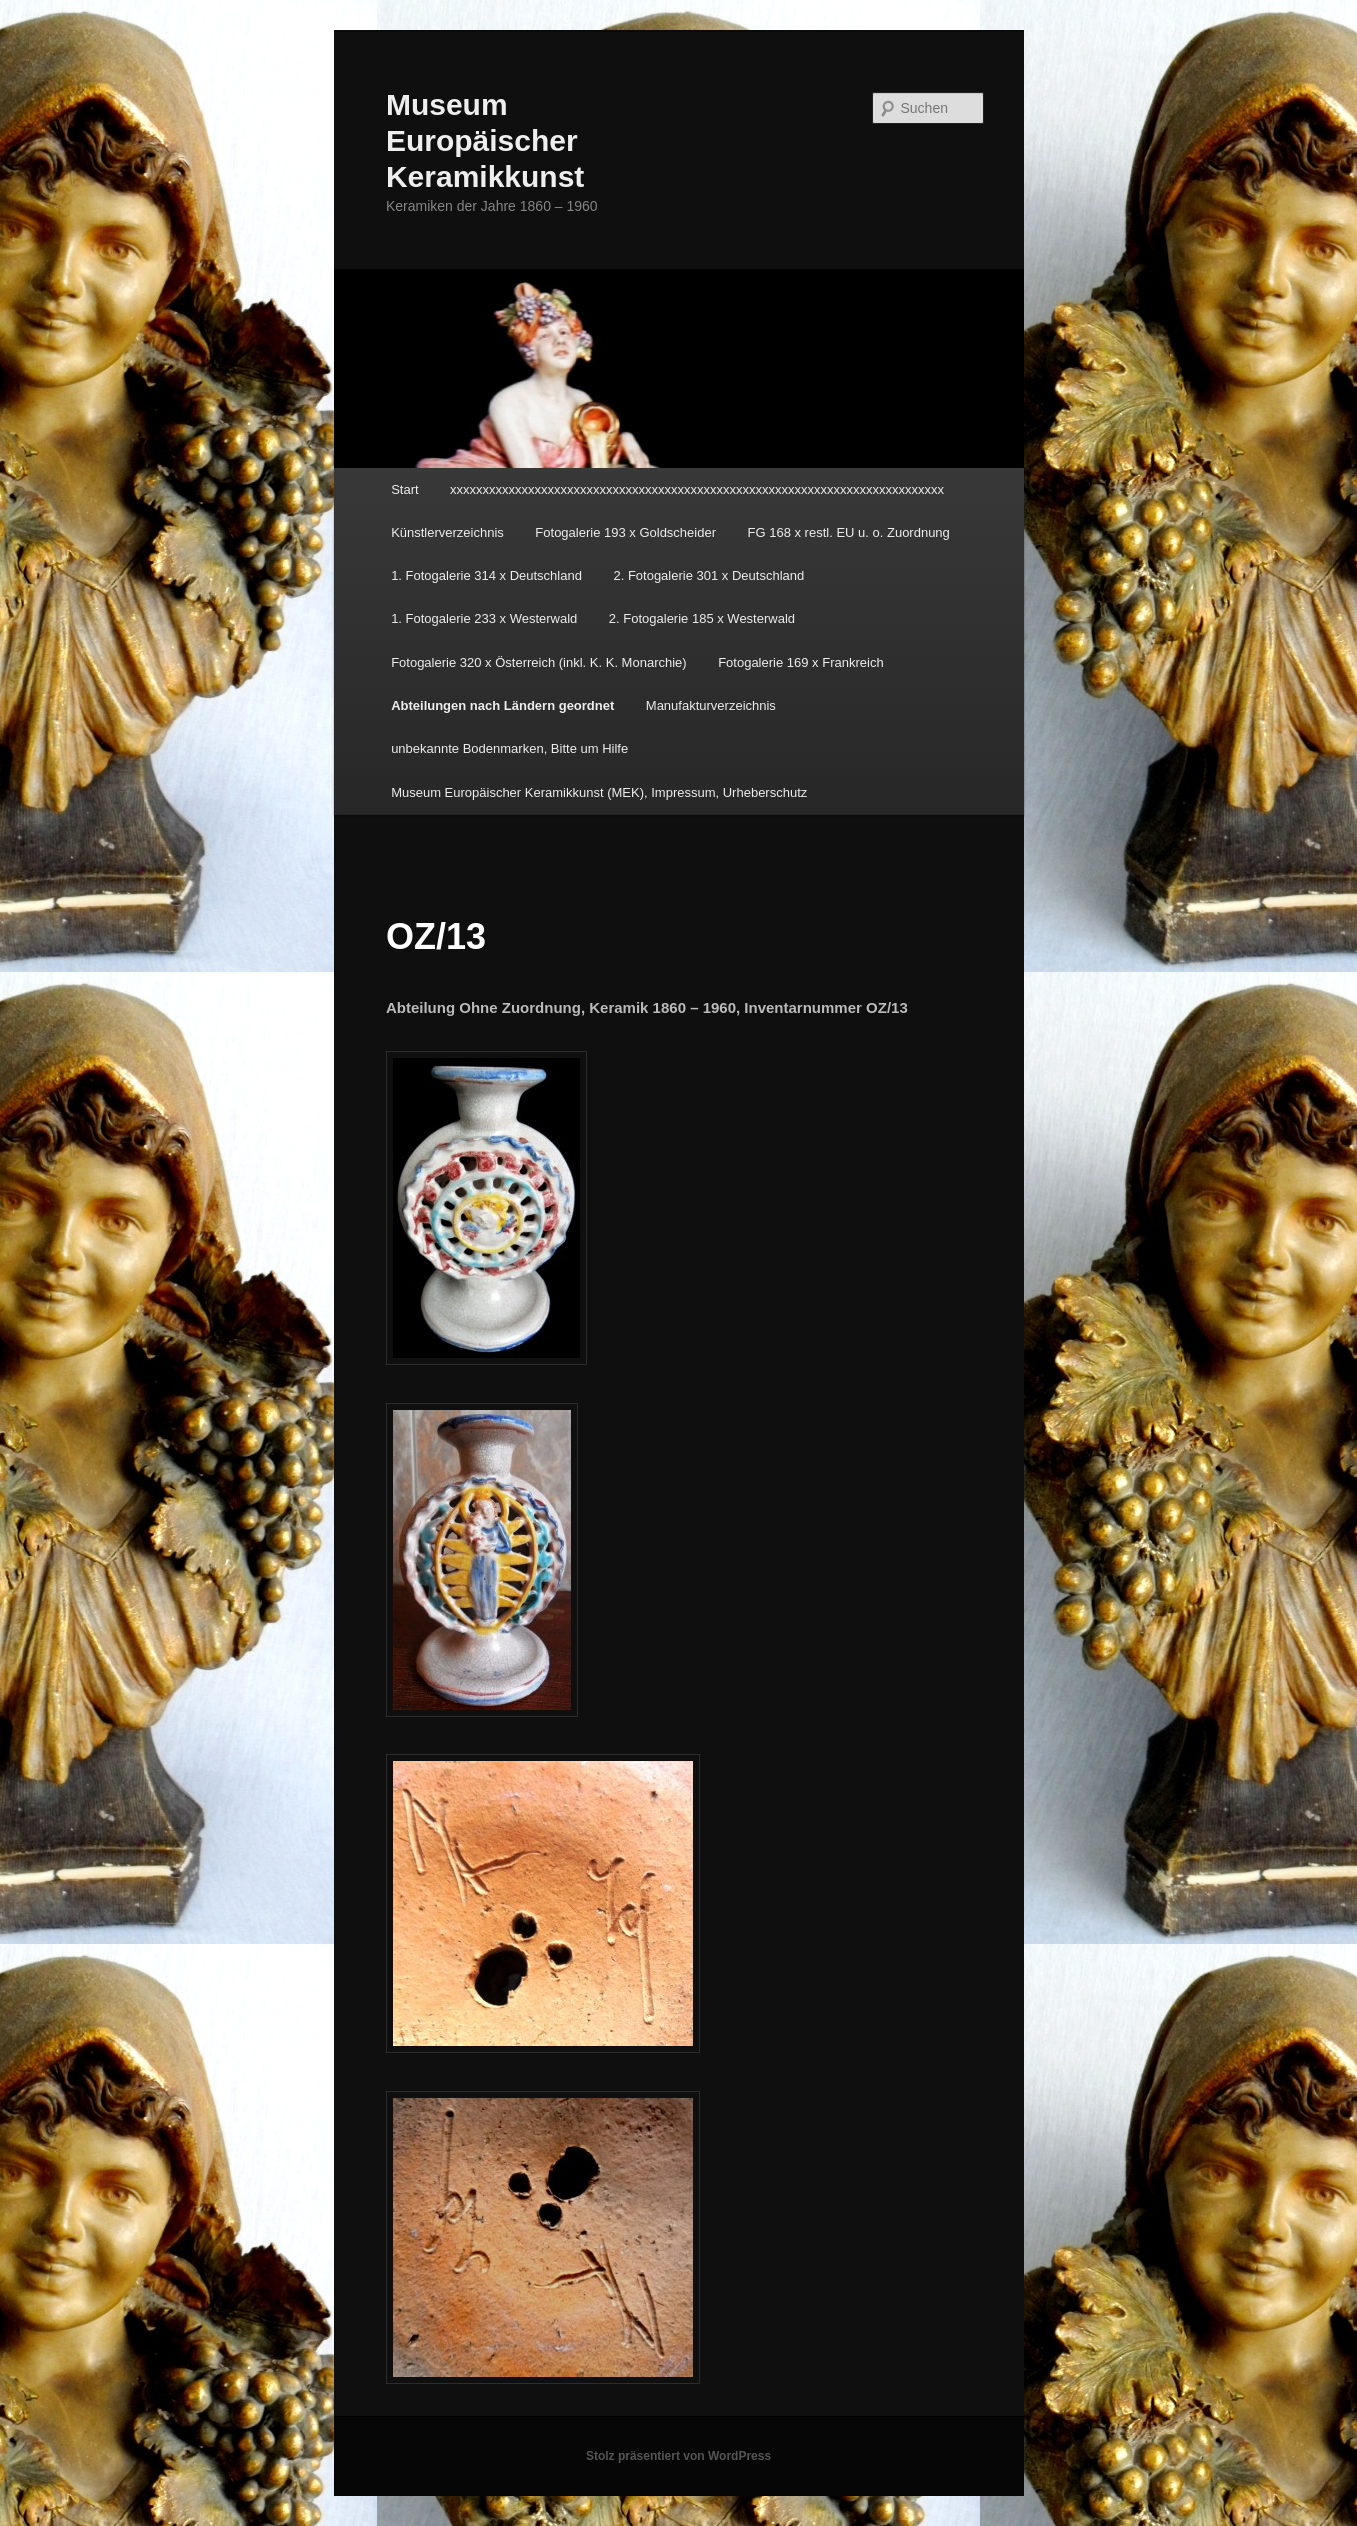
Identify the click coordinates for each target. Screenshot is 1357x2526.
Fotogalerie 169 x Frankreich (800, 662)
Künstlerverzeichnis (447, 532)
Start (404, 489)
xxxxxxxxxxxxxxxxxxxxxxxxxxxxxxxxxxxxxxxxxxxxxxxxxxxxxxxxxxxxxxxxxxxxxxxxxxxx (697, 489)
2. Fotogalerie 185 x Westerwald (702, 618)
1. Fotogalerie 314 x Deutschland (486, 575)
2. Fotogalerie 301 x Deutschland (708, 575)
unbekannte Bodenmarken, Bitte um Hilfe (509, 748)
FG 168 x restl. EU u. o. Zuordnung (849, 532)
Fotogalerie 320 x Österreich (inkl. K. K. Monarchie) (539, 662)
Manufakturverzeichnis (711, 705)
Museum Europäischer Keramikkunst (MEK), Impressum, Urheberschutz (599, 792)
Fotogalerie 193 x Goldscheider (625, 532)
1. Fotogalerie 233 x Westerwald (484, 618)
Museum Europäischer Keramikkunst (485, 140)
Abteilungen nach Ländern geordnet (502, 705)
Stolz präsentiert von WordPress (678, 2456)
